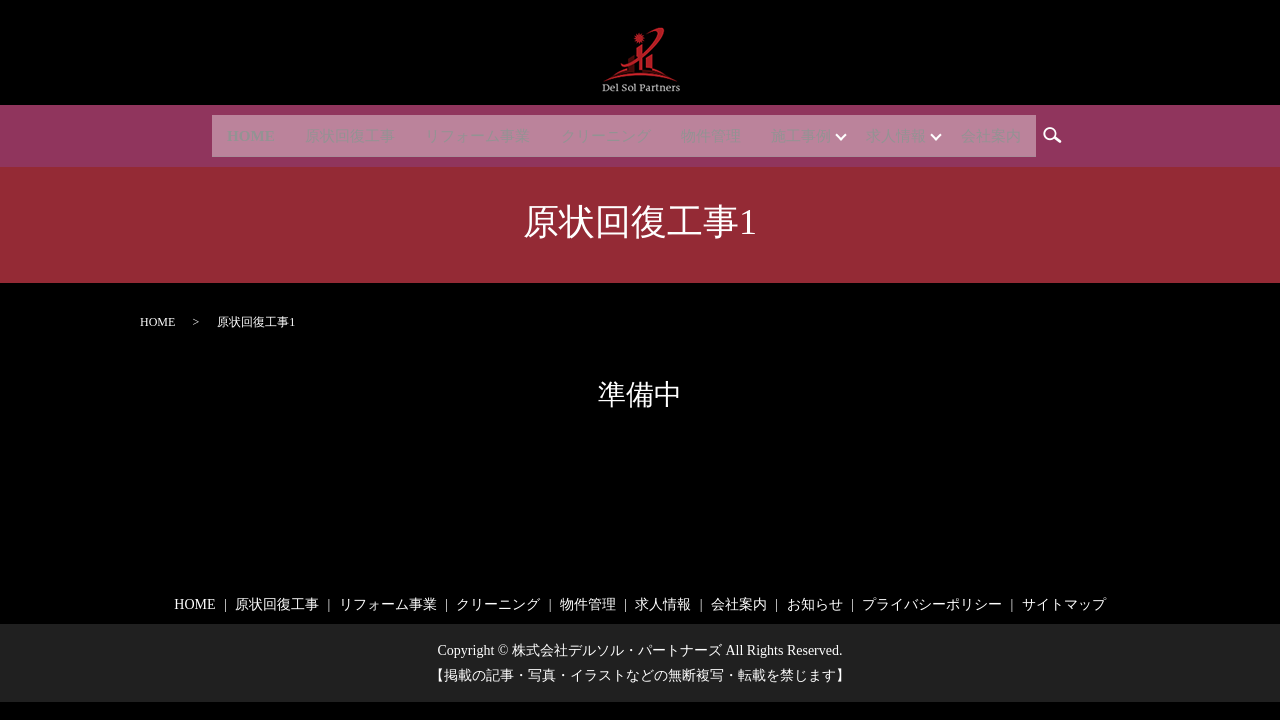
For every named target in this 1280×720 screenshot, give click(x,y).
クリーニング (601, 131)
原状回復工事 (329, 131)
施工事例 (809, 131)
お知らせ (815, 604)
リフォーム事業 (465, 131)
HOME (224, 131)
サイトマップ (1064, 604)
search (1089, 134)
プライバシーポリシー (932, 604)
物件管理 (713, 131)
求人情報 (913, 131)
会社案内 (1017, 131)
